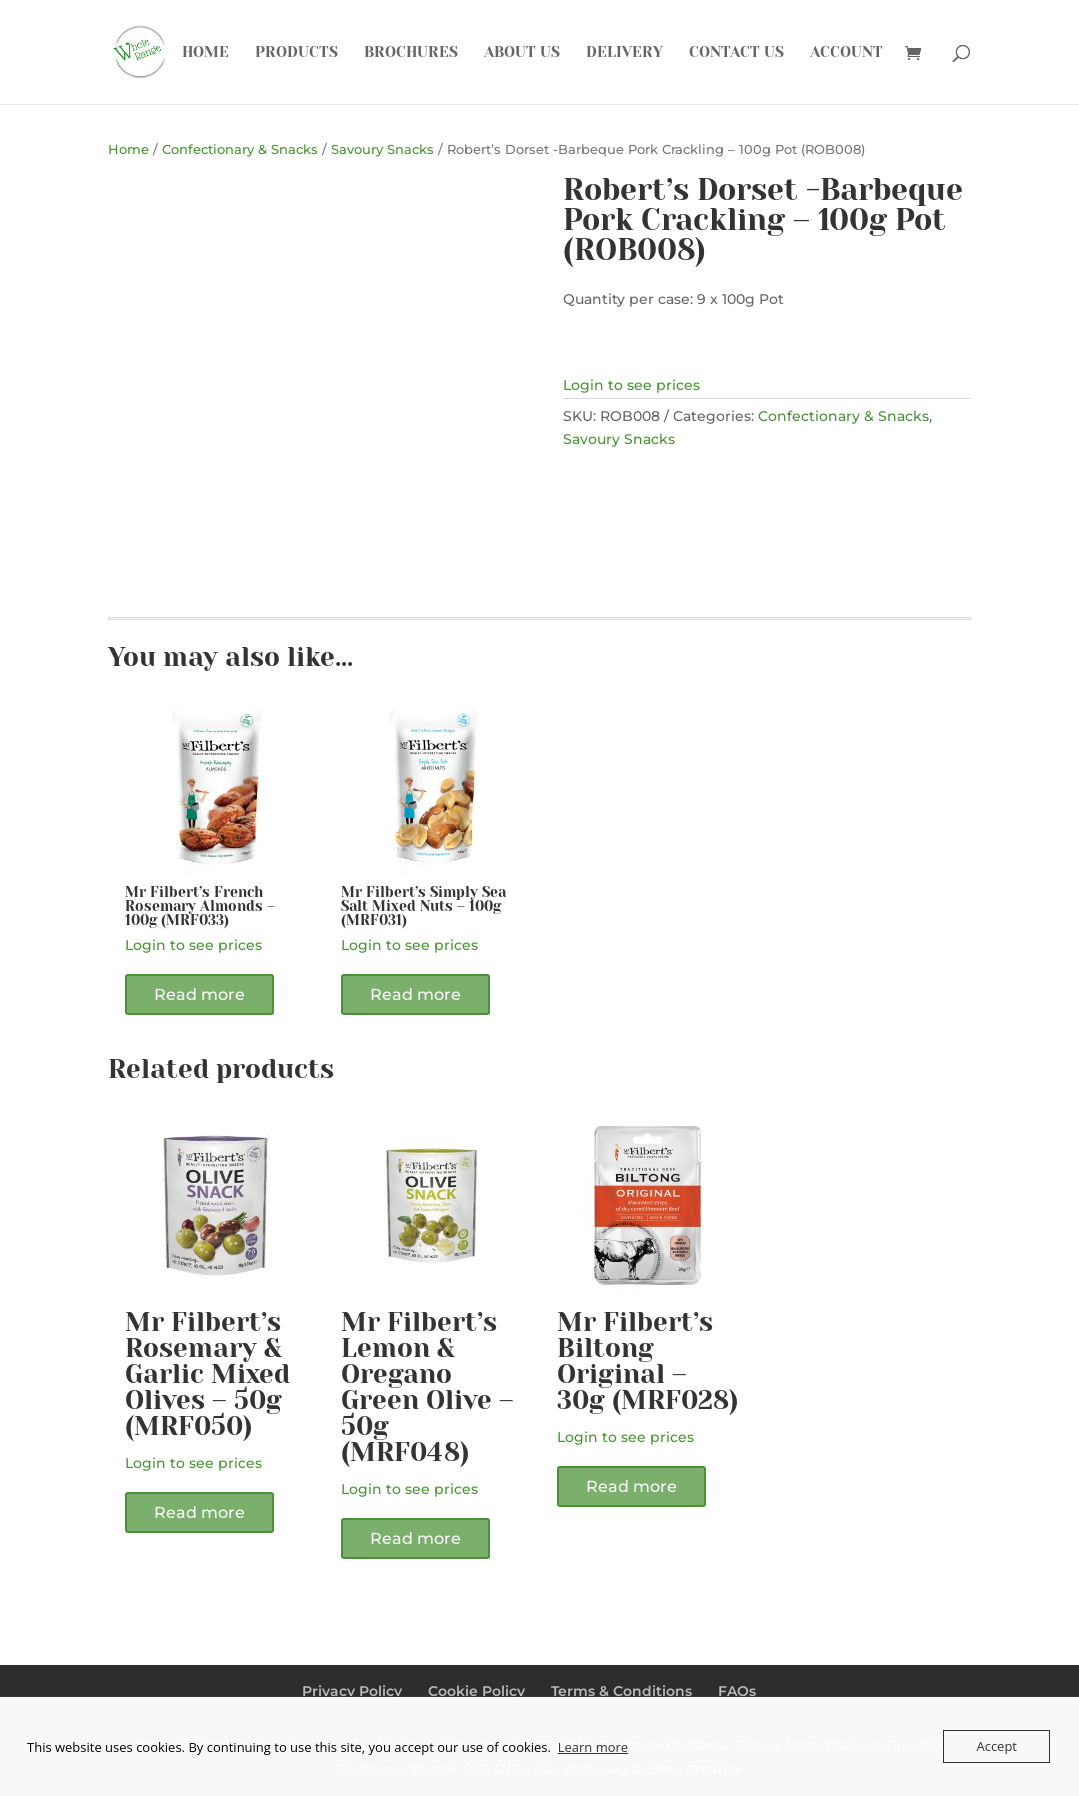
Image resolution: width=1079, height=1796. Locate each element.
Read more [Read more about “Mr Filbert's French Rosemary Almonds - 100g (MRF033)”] (199, 994)
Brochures (411, 53)
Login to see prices (631, 385)
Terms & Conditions (621, 1691)
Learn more (593, 1747)
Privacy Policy (352, 1691)
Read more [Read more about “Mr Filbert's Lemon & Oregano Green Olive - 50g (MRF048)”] (415, 1538)
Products (296, 53)
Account (846, 53)
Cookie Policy (476, 1691)
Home (205, 53)
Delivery (624, 53)
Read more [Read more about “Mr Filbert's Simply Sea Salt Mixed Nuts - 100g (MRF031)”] (415, 994)
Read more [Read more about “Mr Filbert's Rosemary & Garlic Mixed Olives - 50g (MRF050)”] (199, 1512)
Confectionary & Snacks (240, 149)
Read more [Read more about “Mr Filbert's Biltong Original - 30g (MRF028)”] (631, 1486)
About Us (522, 53)
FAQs (737, 1691)
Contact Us (736, 53)
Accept (996, 1746)
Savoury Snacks (382, 149)
